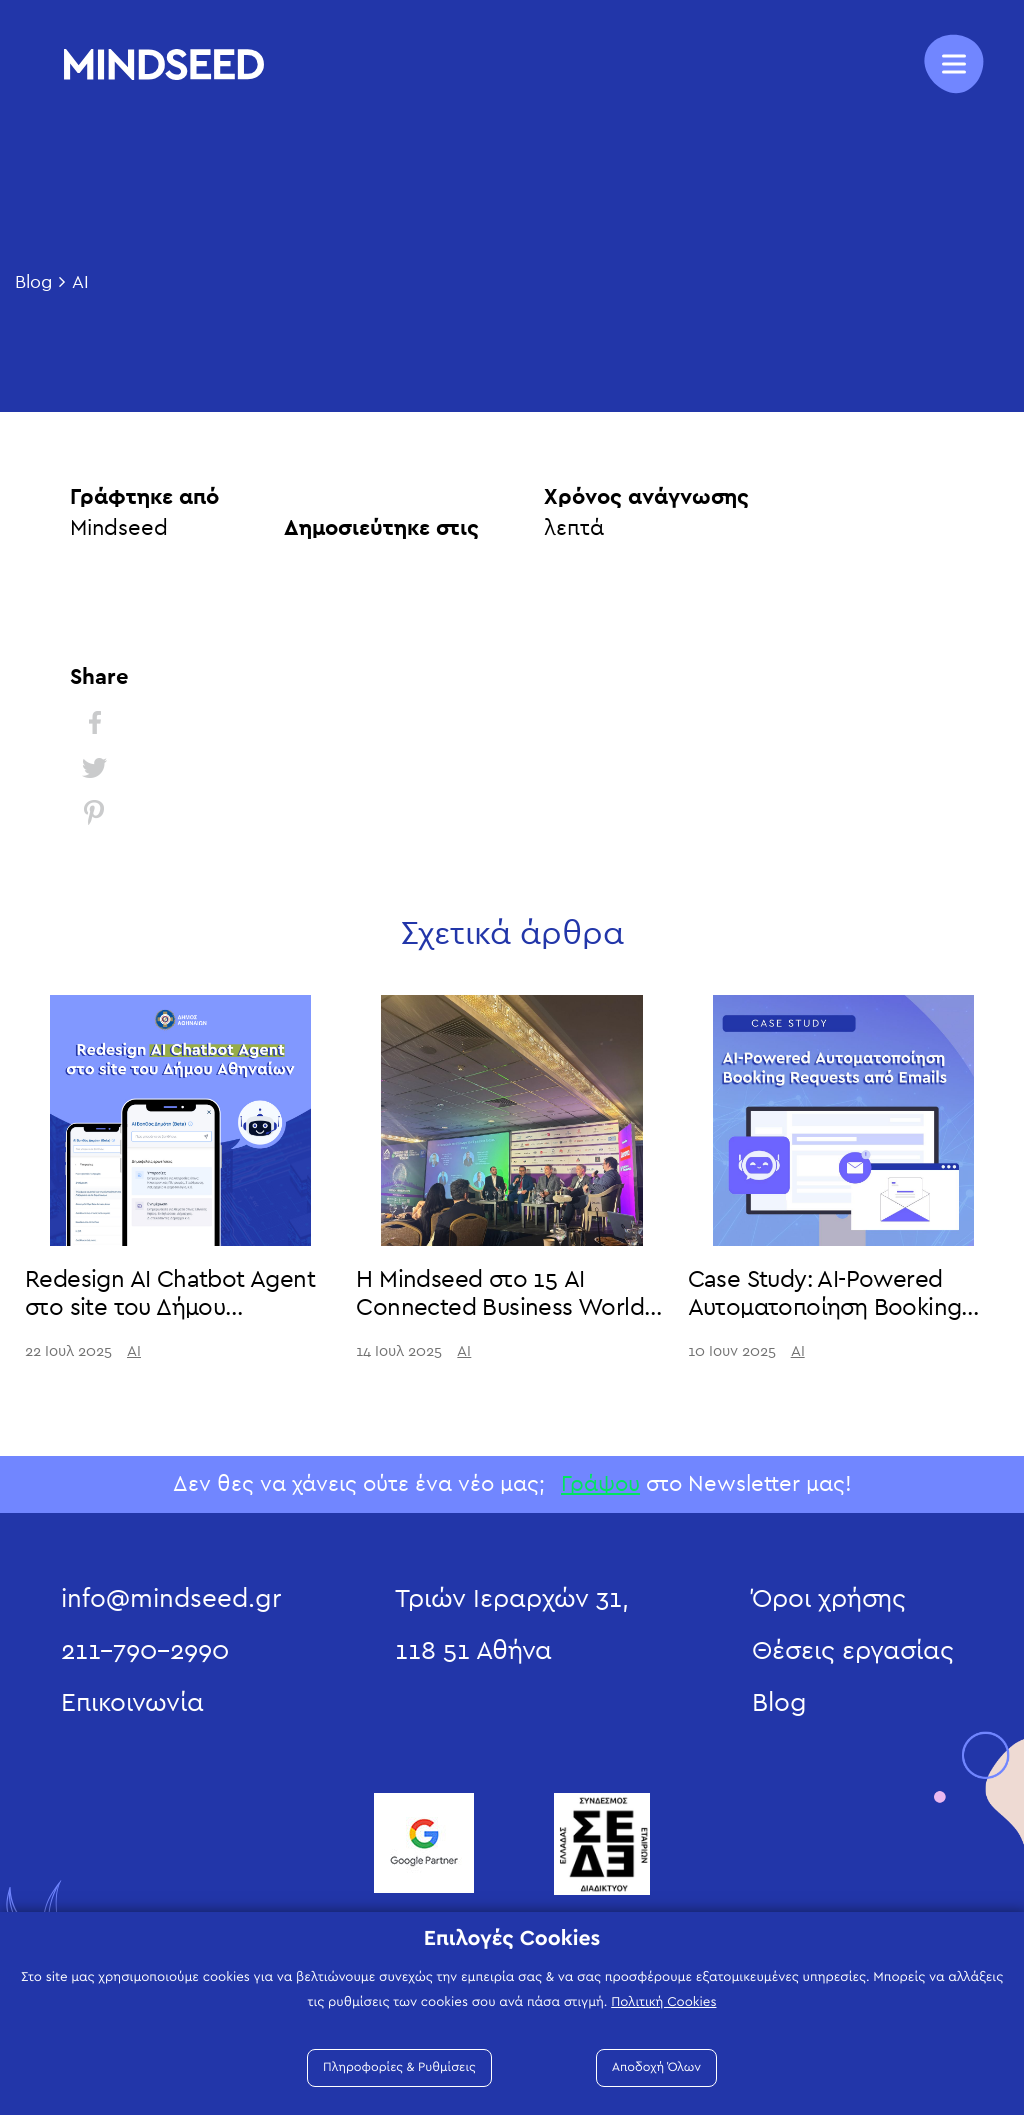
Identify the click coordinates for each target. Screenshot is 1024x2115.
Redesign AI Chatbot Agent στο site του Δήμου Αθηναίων (170, 1309)
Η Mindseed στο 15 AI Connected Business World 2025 (500, 1309)
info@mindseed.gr (171, 1599)
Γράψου (600, 1484)
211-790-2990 (145, 1651)
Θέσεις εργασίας (853, 1651)
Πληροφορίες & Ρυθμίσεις (399, 2067)
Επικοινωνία (132, 1703)
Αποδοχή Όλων (656, 2067)
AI (80, 283)
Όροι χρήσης (829, 1599)
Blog (33, 283)
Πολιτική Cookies (663, 2002)
